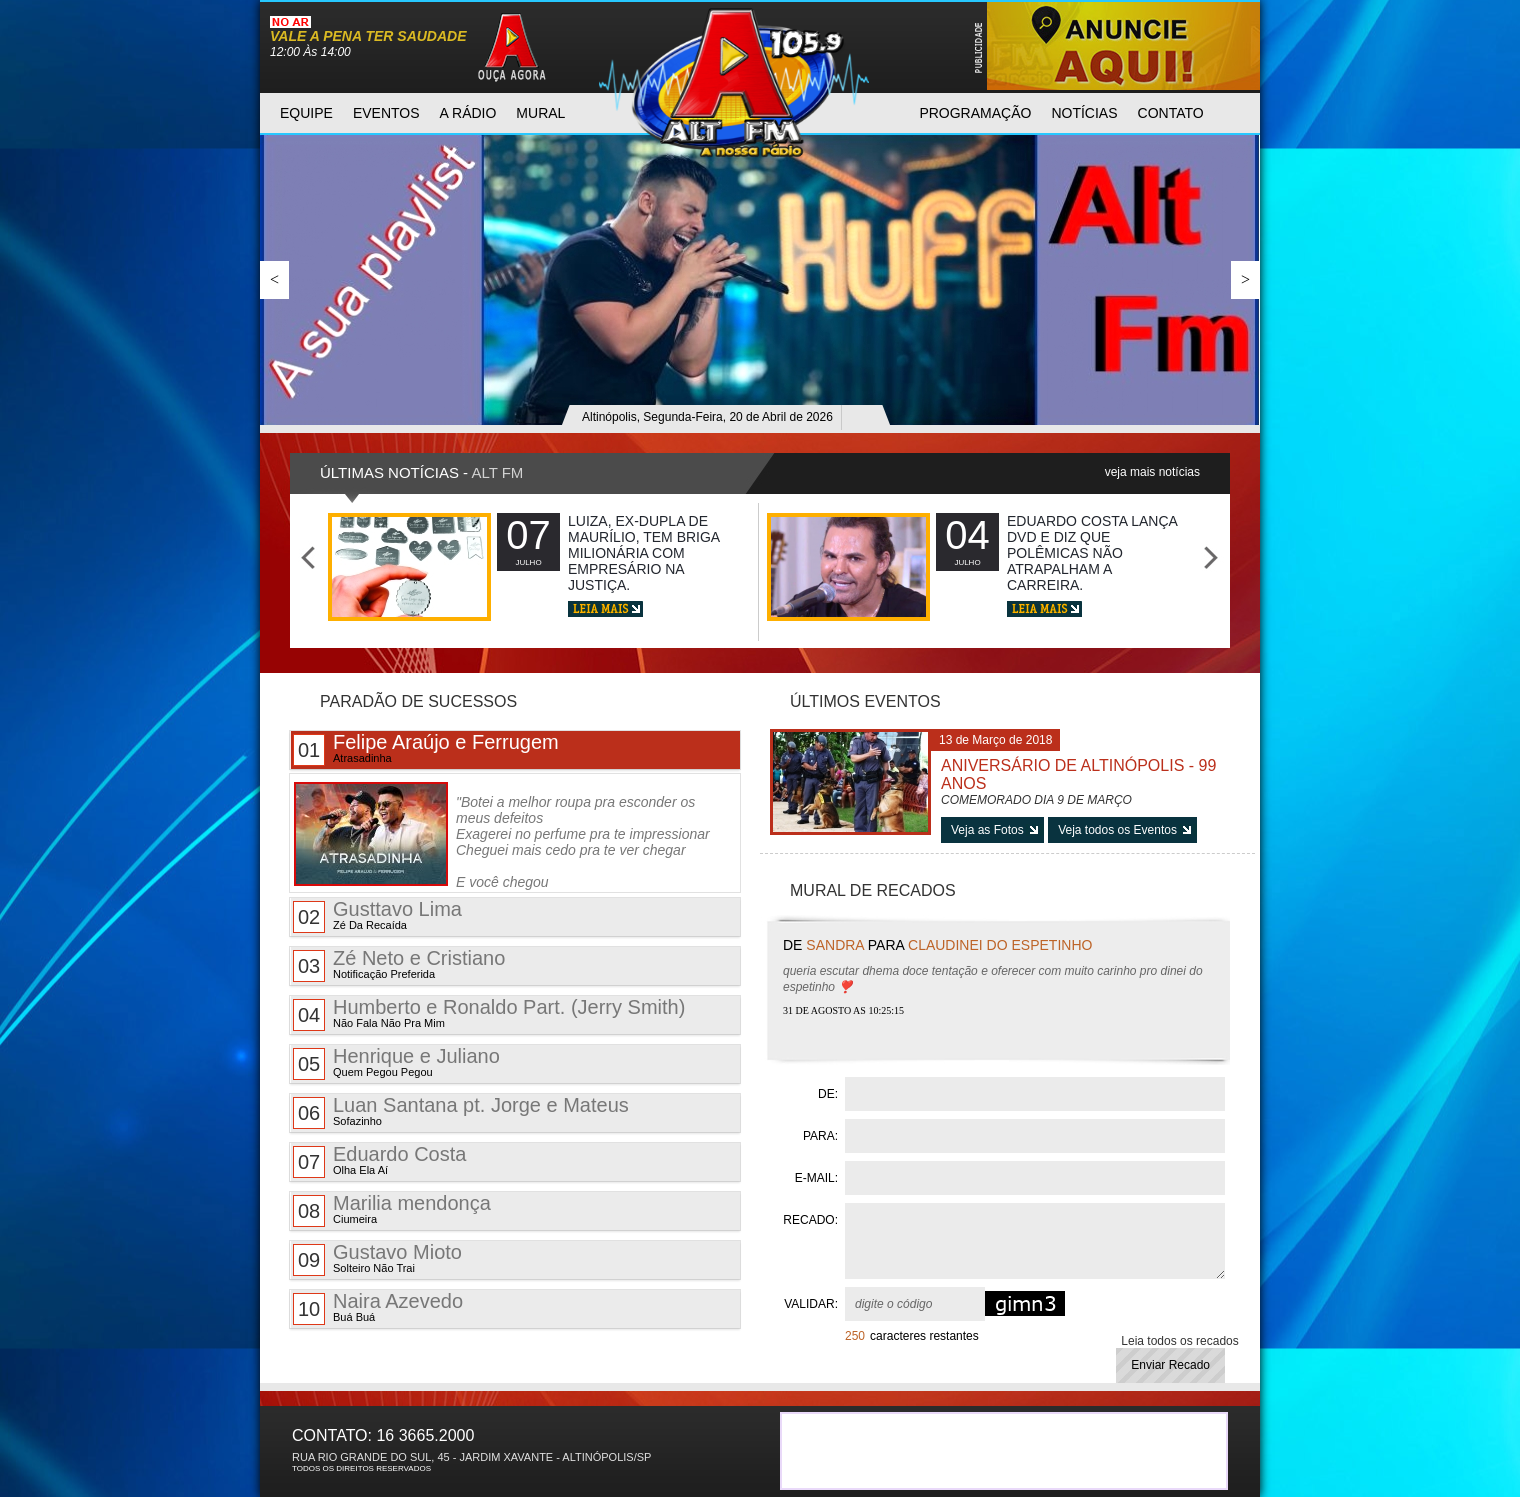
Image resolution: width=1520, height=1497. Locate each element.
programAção (975, 113)
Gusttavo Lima (377, 915)
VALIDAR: (811, 1304)
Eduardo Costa (379, 1160)
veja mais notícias (1152, 472)
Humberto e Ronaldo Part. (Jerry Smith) (489, 1013)
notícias (1084, 113)
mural (540, 113)
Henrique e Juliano (396, 1062)
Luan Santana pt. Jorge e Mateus (461, 1111)
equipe (306, 113)
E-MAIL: (816, 1178)
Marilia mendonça (392, 1209)
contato (1171, 113)
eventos (386, 113)
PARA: (820, 1136)
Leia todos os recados (1179, 1341)
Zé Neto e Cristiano (399, 964)
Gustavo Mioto (377, 1258)
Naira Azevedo (378, 1307)
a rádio (468, 113)
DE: (828, 1094)
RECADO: (810, 1220)
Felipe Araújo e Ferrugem (426, 748)
